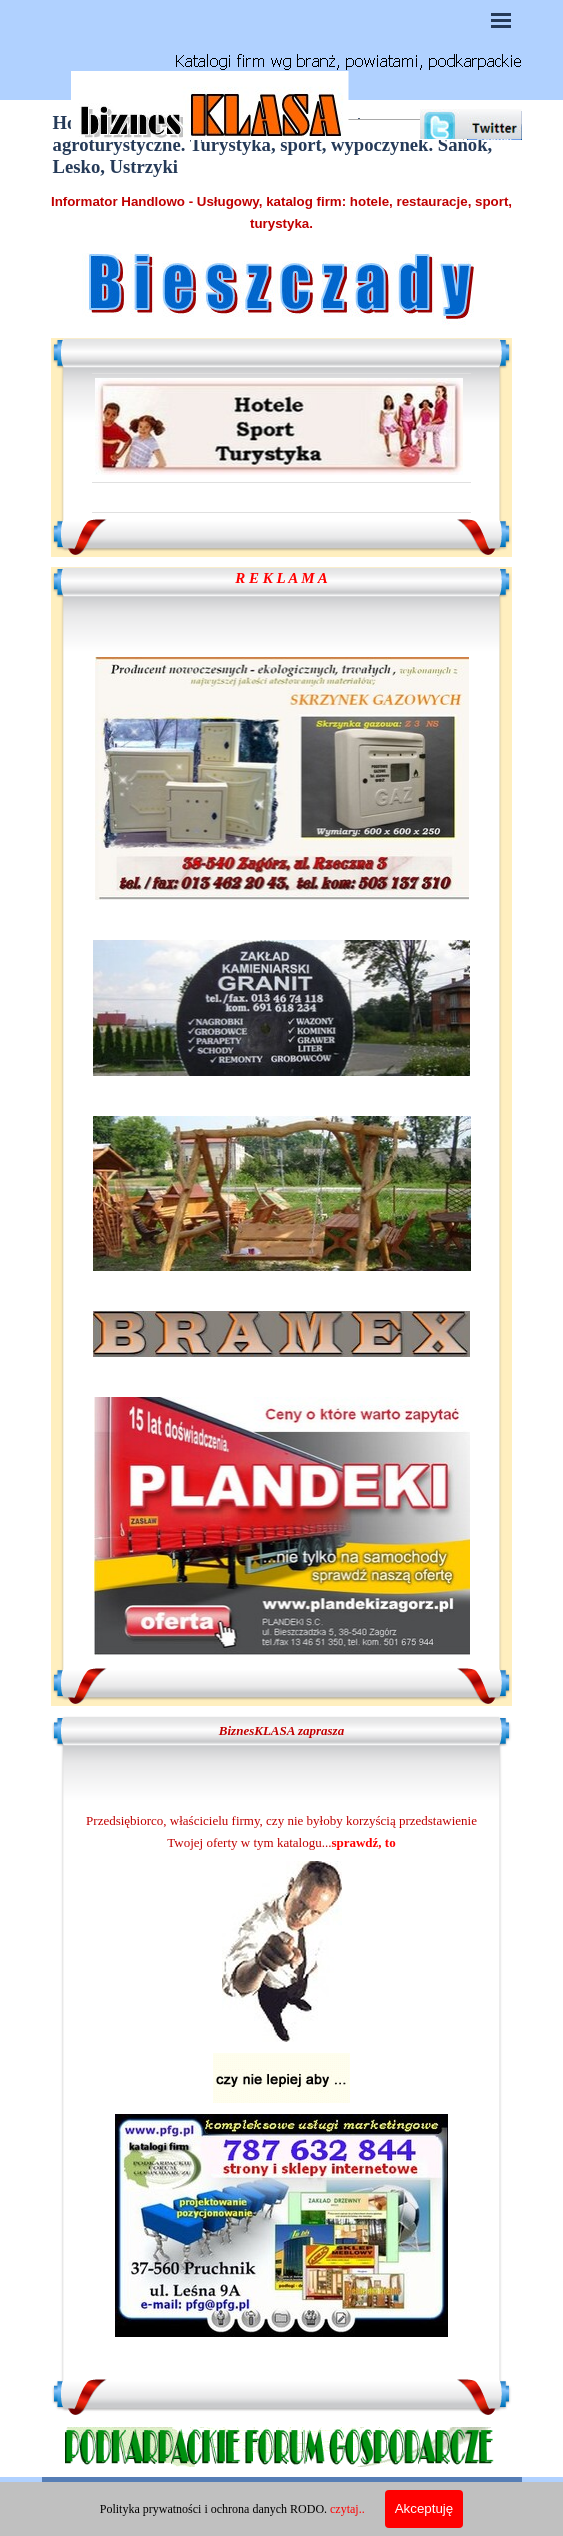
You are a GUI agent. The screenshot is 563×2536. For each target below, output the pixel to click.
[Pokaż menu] (501, 20)
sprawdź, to (363, 1842)
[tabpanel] (282, 212)
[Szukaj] (387, 136)
